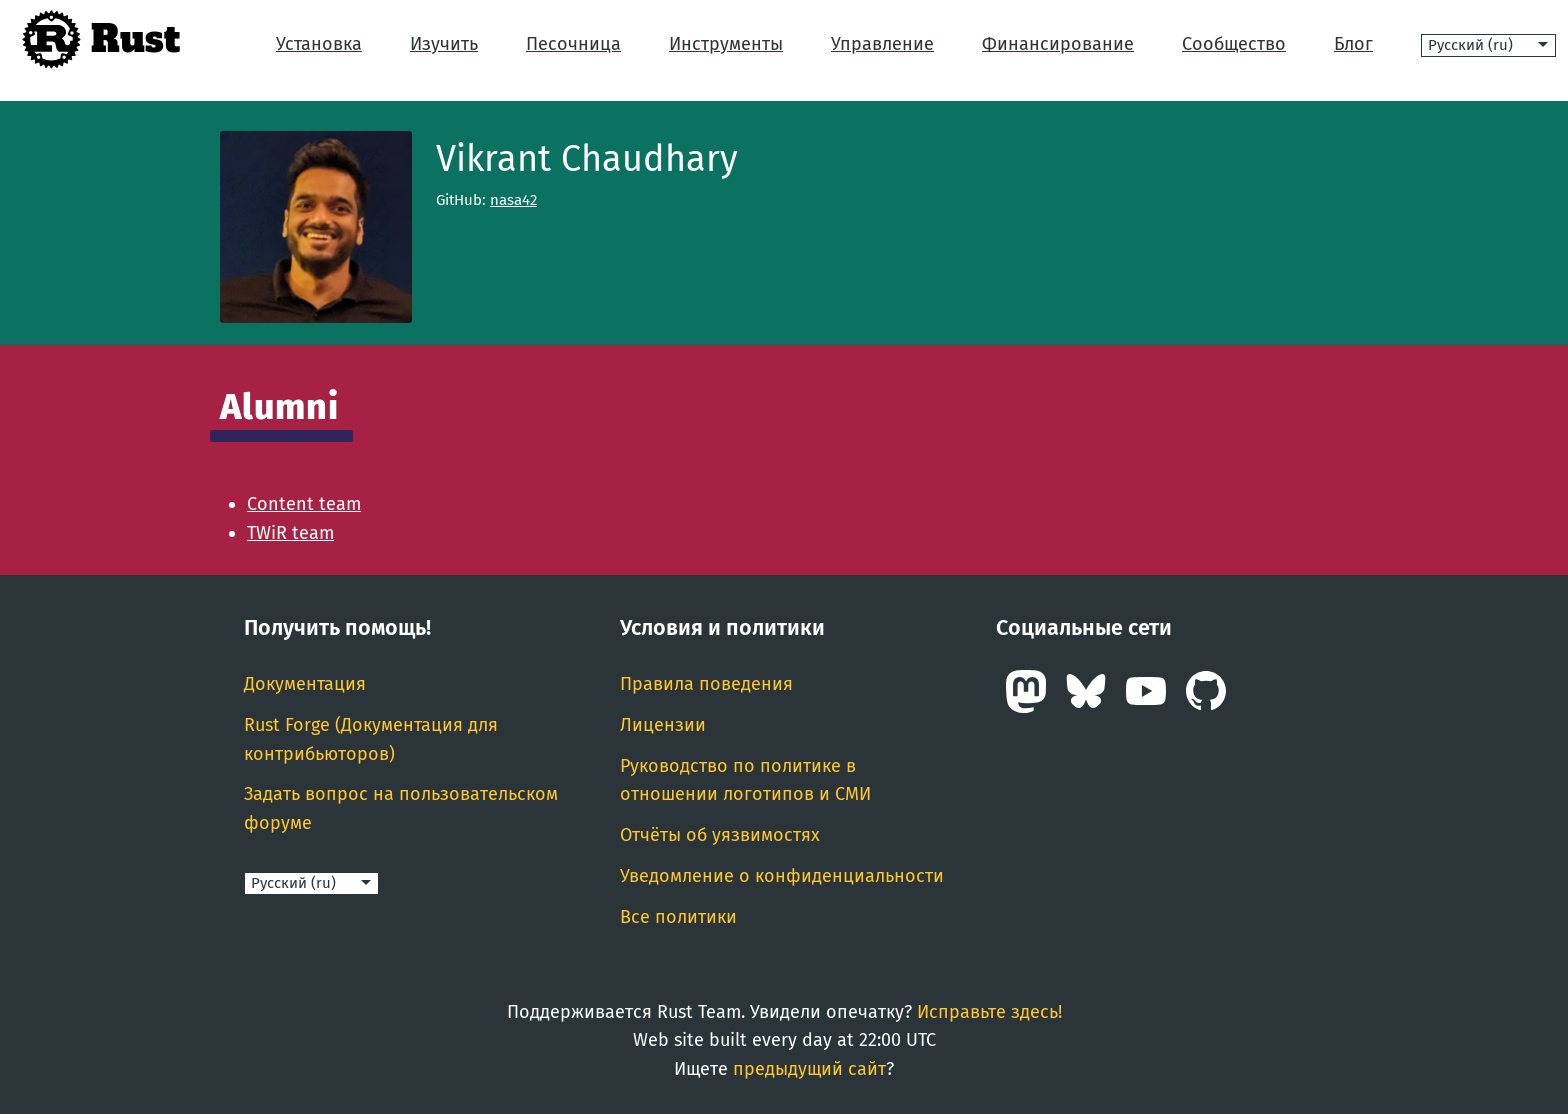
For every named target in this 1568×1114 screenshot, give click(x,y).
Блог (1353, 44)
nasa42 (513, 200)
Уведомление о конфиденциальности (782, 876)
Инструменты (726, 44)
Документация (305, 684)
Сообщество (1234, 44)
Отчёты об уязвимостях (720, 835)
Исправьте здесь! (989, 1012)
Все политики (678, 917)
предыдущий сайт (809, 1069)
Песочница (573, 44)
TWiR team (290, 533)
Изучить (444, 44)
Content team (304, 504)
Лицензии (663, 725)
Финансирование (1058, 44)
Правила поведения (706, 684)
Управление (882, 44)
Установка (319, 44)
